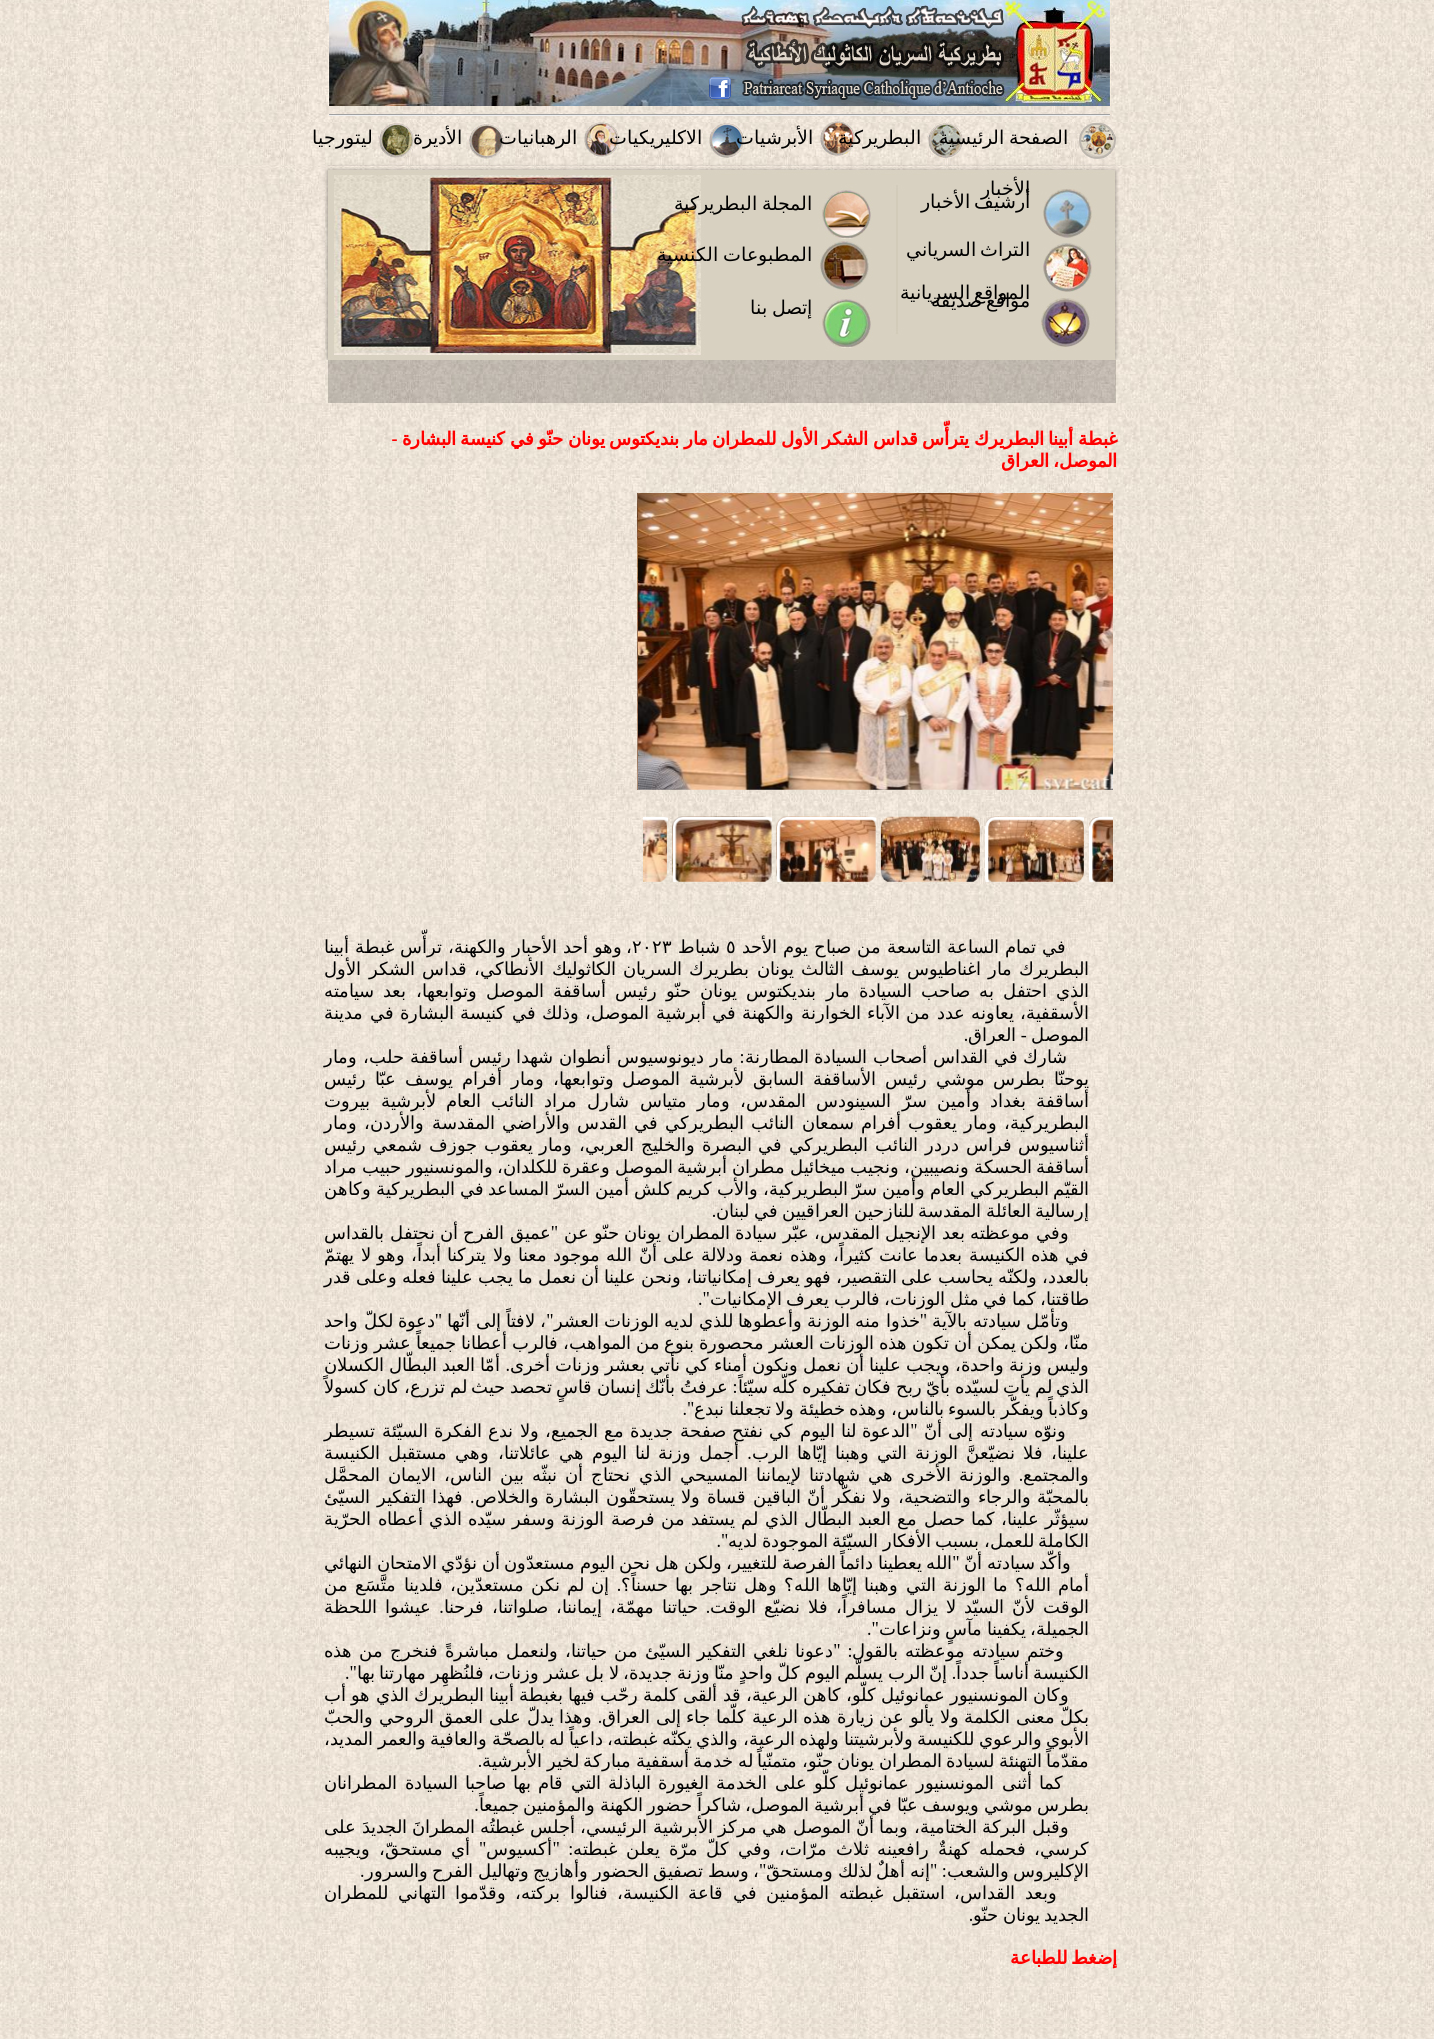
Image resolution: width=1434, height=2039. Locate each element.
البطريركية (879, 137)
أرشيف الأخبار (976, 201)
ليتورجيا (342, 137)
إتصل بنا (781, 307)
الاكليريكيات (655, 137)
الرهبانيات (538, 137)
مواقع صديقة (981, 300)
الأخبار (1005, 188)
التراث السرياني (968, 249)
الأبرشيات (774, 137)
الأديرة (437, 137)
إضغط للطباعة (1064, 1958)
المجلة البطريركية (743, 203)
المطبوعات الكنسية (734, 254)
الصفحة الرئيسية (1003, 137)
